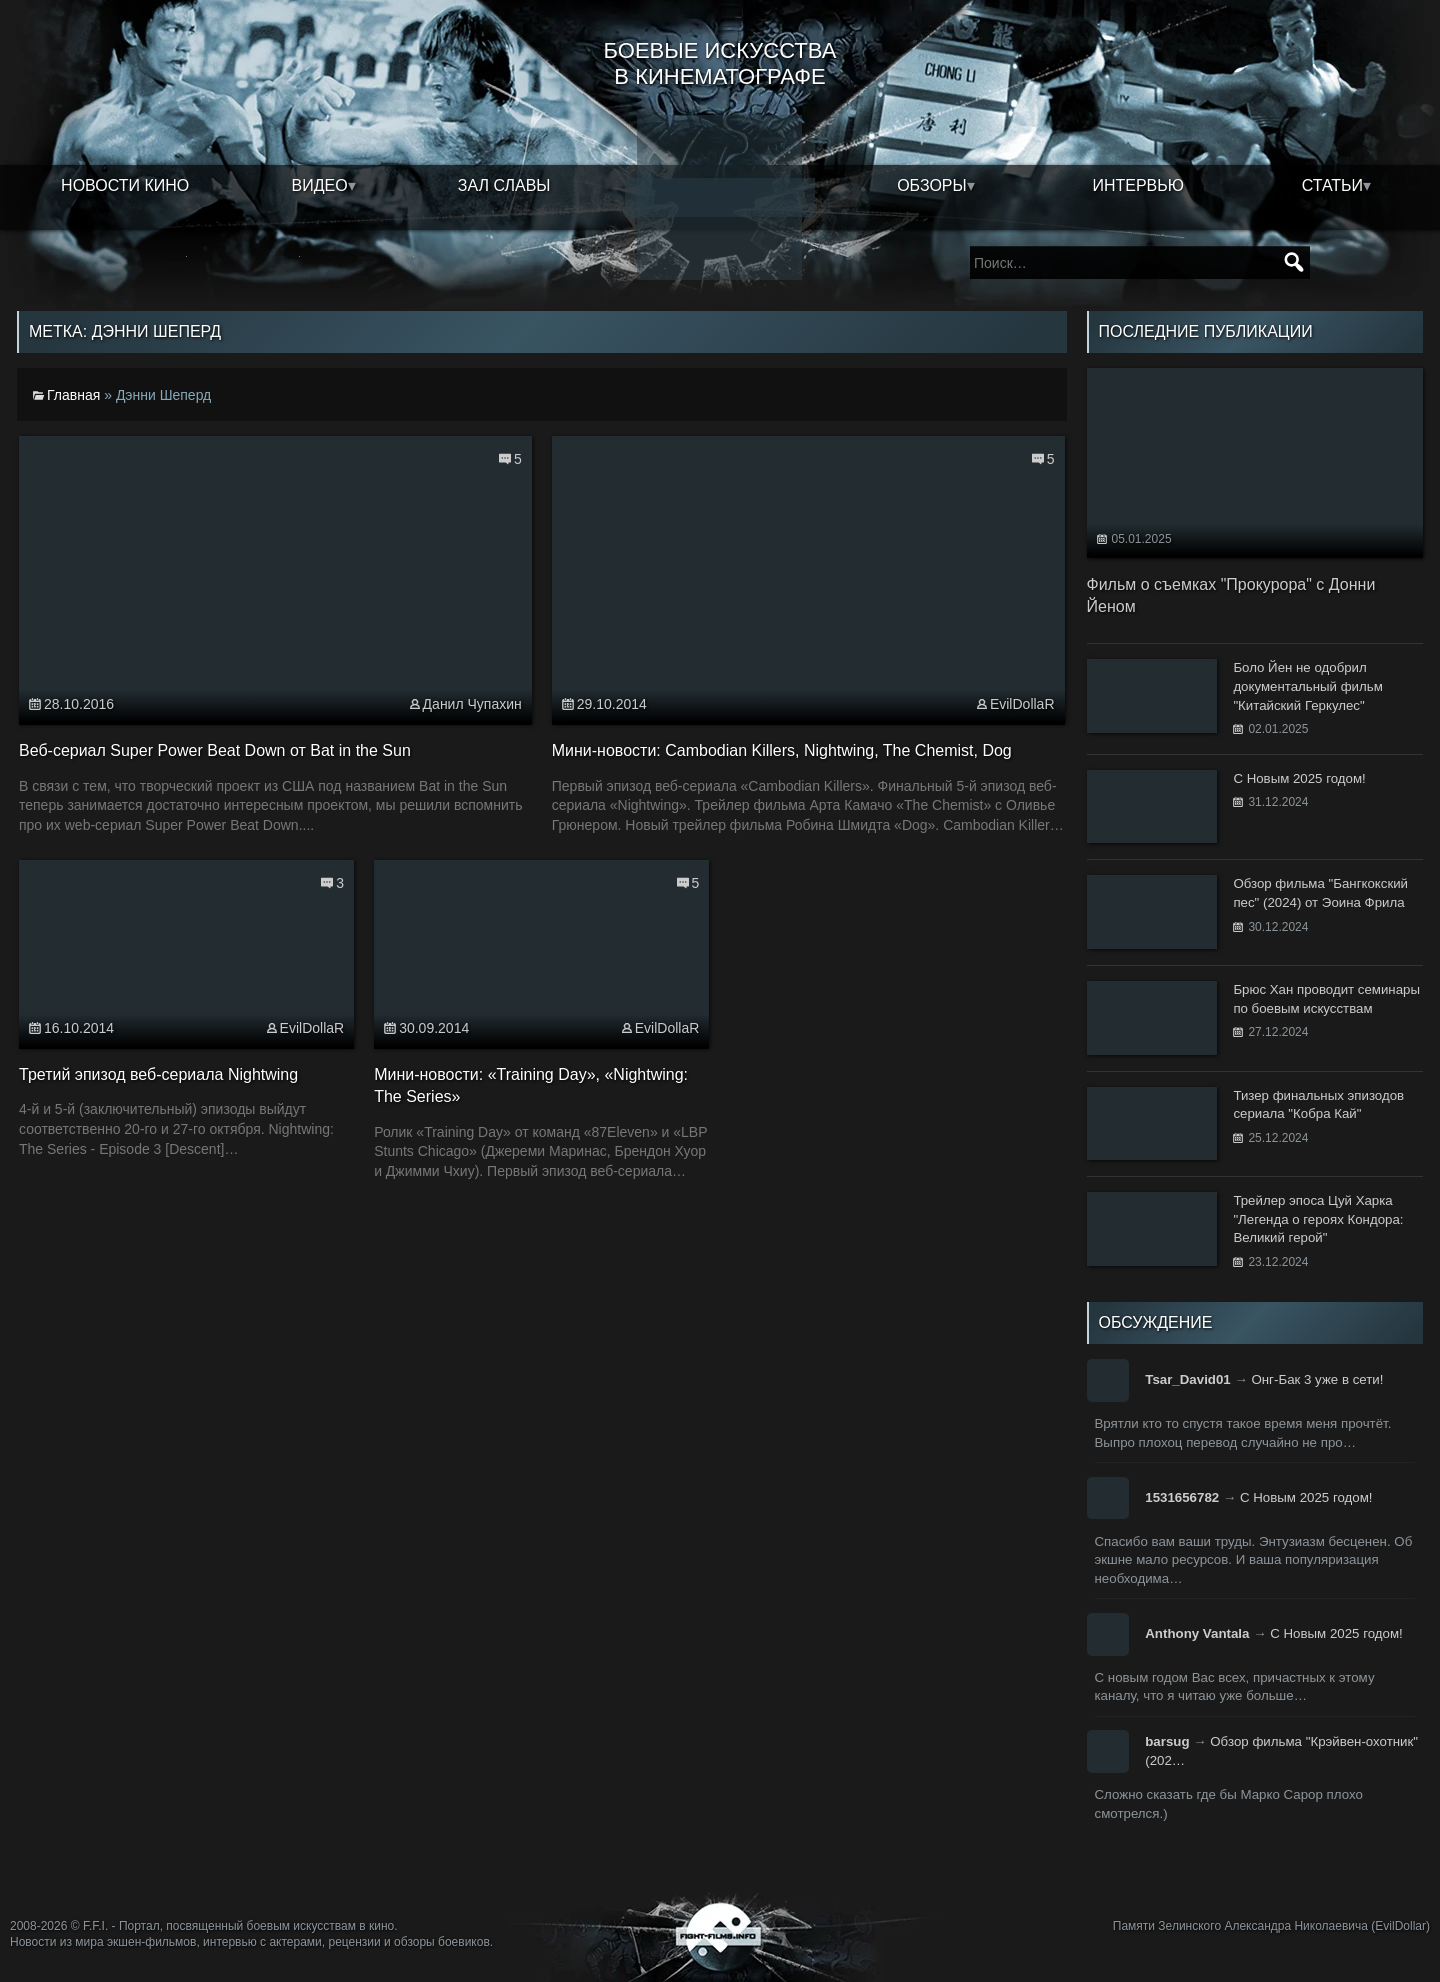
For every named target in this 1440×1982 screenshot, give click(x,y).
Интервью (1138, 185)
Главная (73, 395)
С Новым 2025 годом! (1306, 1497)
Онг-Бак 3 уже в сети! (1317, 1379)
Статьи (1332, 185)
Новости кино (125, 185)
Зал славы (504, 185)
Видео (320, 185)
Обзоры (932, 185)
